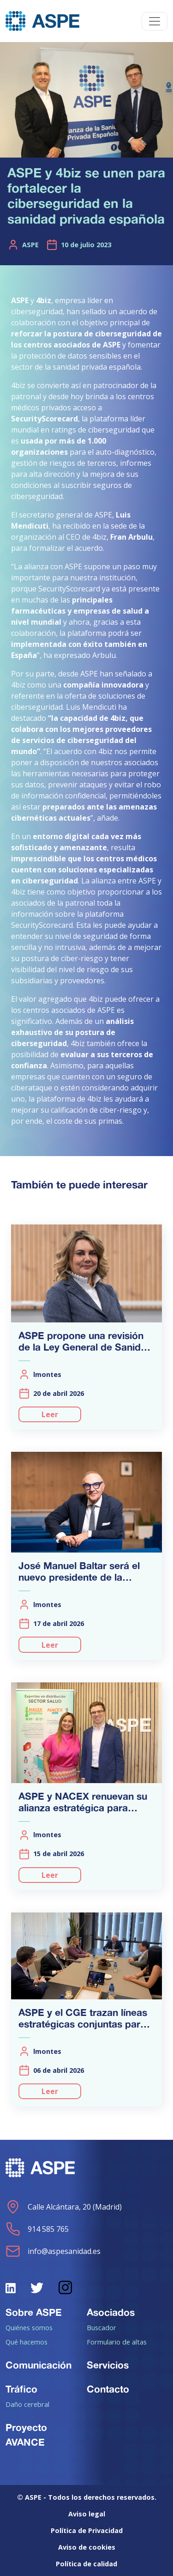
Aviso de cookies (86, 2547)
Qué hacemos (27, 2341)
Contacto (108, 2389)
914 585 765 (37, 2229)
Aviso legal (86, 2513)
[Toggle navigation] (154, 21)
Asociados (111, 2312)
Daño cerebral (27, 2404)
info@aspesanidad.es (53, 2251)
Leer (50, 1414)
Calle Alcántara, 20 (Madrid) (64, 2206)
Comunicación (39, 2365)
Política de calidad (86, 2563)
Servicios (108, 2365)
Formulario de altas (117, 2341)
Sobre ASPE (34, 2312)
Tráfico (21, 2389)
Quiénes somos (29, 2327)
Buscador (101, 2327)
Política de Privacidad (87, 2530)
